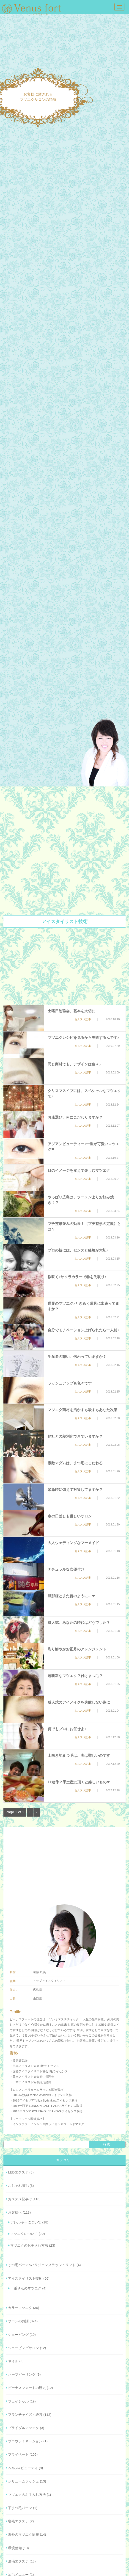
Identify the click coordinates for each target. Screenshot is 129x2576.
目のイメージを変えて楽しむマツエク (79, 1170)
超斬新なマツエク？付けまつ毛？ (75, 1676)
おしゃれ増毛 (18, 2185)
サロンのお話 (18, 2321)
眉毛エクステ (18, 2561)
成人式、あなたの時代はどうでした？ (79, 1622)
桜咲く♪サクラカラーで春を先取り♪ (77, 1277)
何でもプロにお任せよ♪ (67, 1729)
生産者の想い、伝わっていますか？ (77, 1357)
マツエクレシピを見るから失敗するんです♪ (83, 1038)
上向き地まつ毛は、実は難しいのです (79, 1755)
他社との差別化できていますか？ (75, 1436)
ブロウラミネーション (25, 2441)
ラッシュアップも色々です (70, 1383)
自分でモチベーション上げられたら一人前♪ (83, 1330)
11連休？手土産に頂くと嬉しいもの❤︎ (79, 1782)
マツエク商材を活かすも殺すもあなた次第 (82, 1410)
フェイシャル (18, 2401)
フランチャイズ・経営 (25, 2414)
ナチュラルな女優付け (66, 1569)
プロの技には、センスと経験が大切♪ (78, 1250)
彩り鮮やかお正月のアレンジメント (77, 1649)
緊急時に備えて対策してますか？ (75, 1490)
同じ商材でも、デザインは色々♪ (74, 1064)
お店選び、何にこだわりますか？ (75, 1117)
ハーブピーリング (22, 2374)
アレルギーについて (25, 2222)
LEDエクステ (18, 2172)
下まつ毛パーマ (20, 2508)
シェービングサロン (23, 2348)
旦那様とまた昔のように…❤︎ (71, 1596)
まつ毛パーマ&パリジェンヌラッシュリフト (42, 2265)
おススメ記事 (18, 2199)
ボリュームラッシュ (23, 2481)
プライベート (18, 2454)
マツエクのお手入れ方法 (29, 2245)
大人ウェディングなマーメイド (73, 1543)
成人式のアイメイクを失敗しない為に (79, 1702)
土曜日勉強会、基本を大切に (71, 1011)
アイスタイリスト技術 (25, 2278)
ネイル (13, 2361)
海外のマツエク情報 (23, 2534)
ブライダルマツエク (23, 2428)
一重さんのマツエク (25, 2288)
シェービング (18, 2334)
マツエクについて (24, 2234)
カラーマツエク (20, 2308)
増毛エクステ (18, 2521)
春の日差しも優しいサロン (70, 1516)
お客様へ (15, 2212)
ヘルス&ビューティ (23, 2468)
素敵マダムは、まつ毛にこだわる (75, 1463)
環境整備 (15, 2548)
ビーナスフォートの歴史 (27, 2388)
